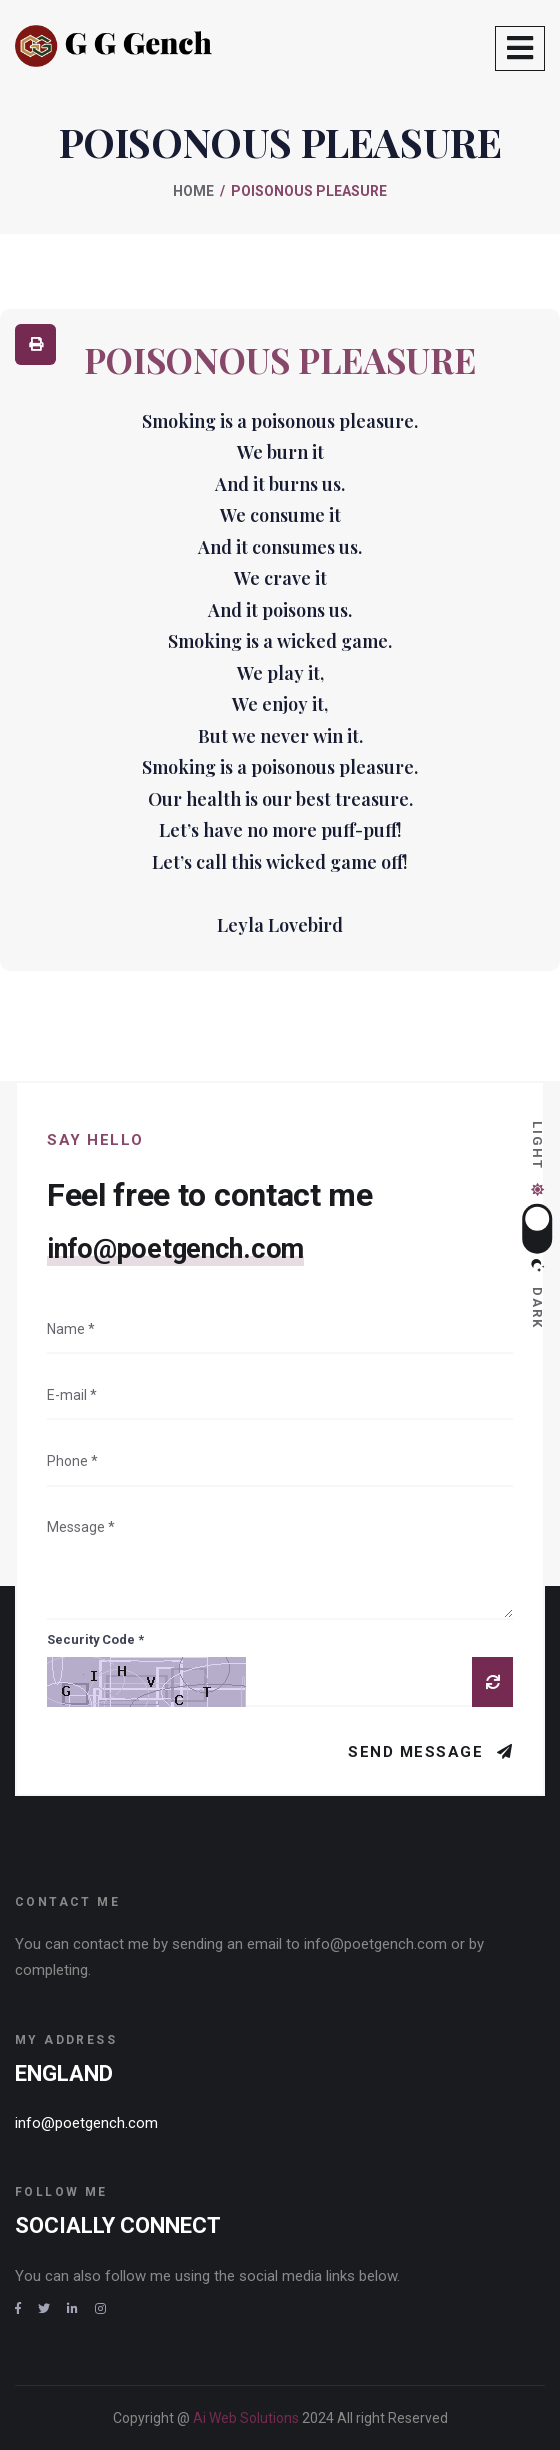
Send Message (418, 1752)
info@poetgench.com (175, 1249)
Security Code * (95, 1639)
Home (193, 191)
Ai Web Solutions (247, 2418)
